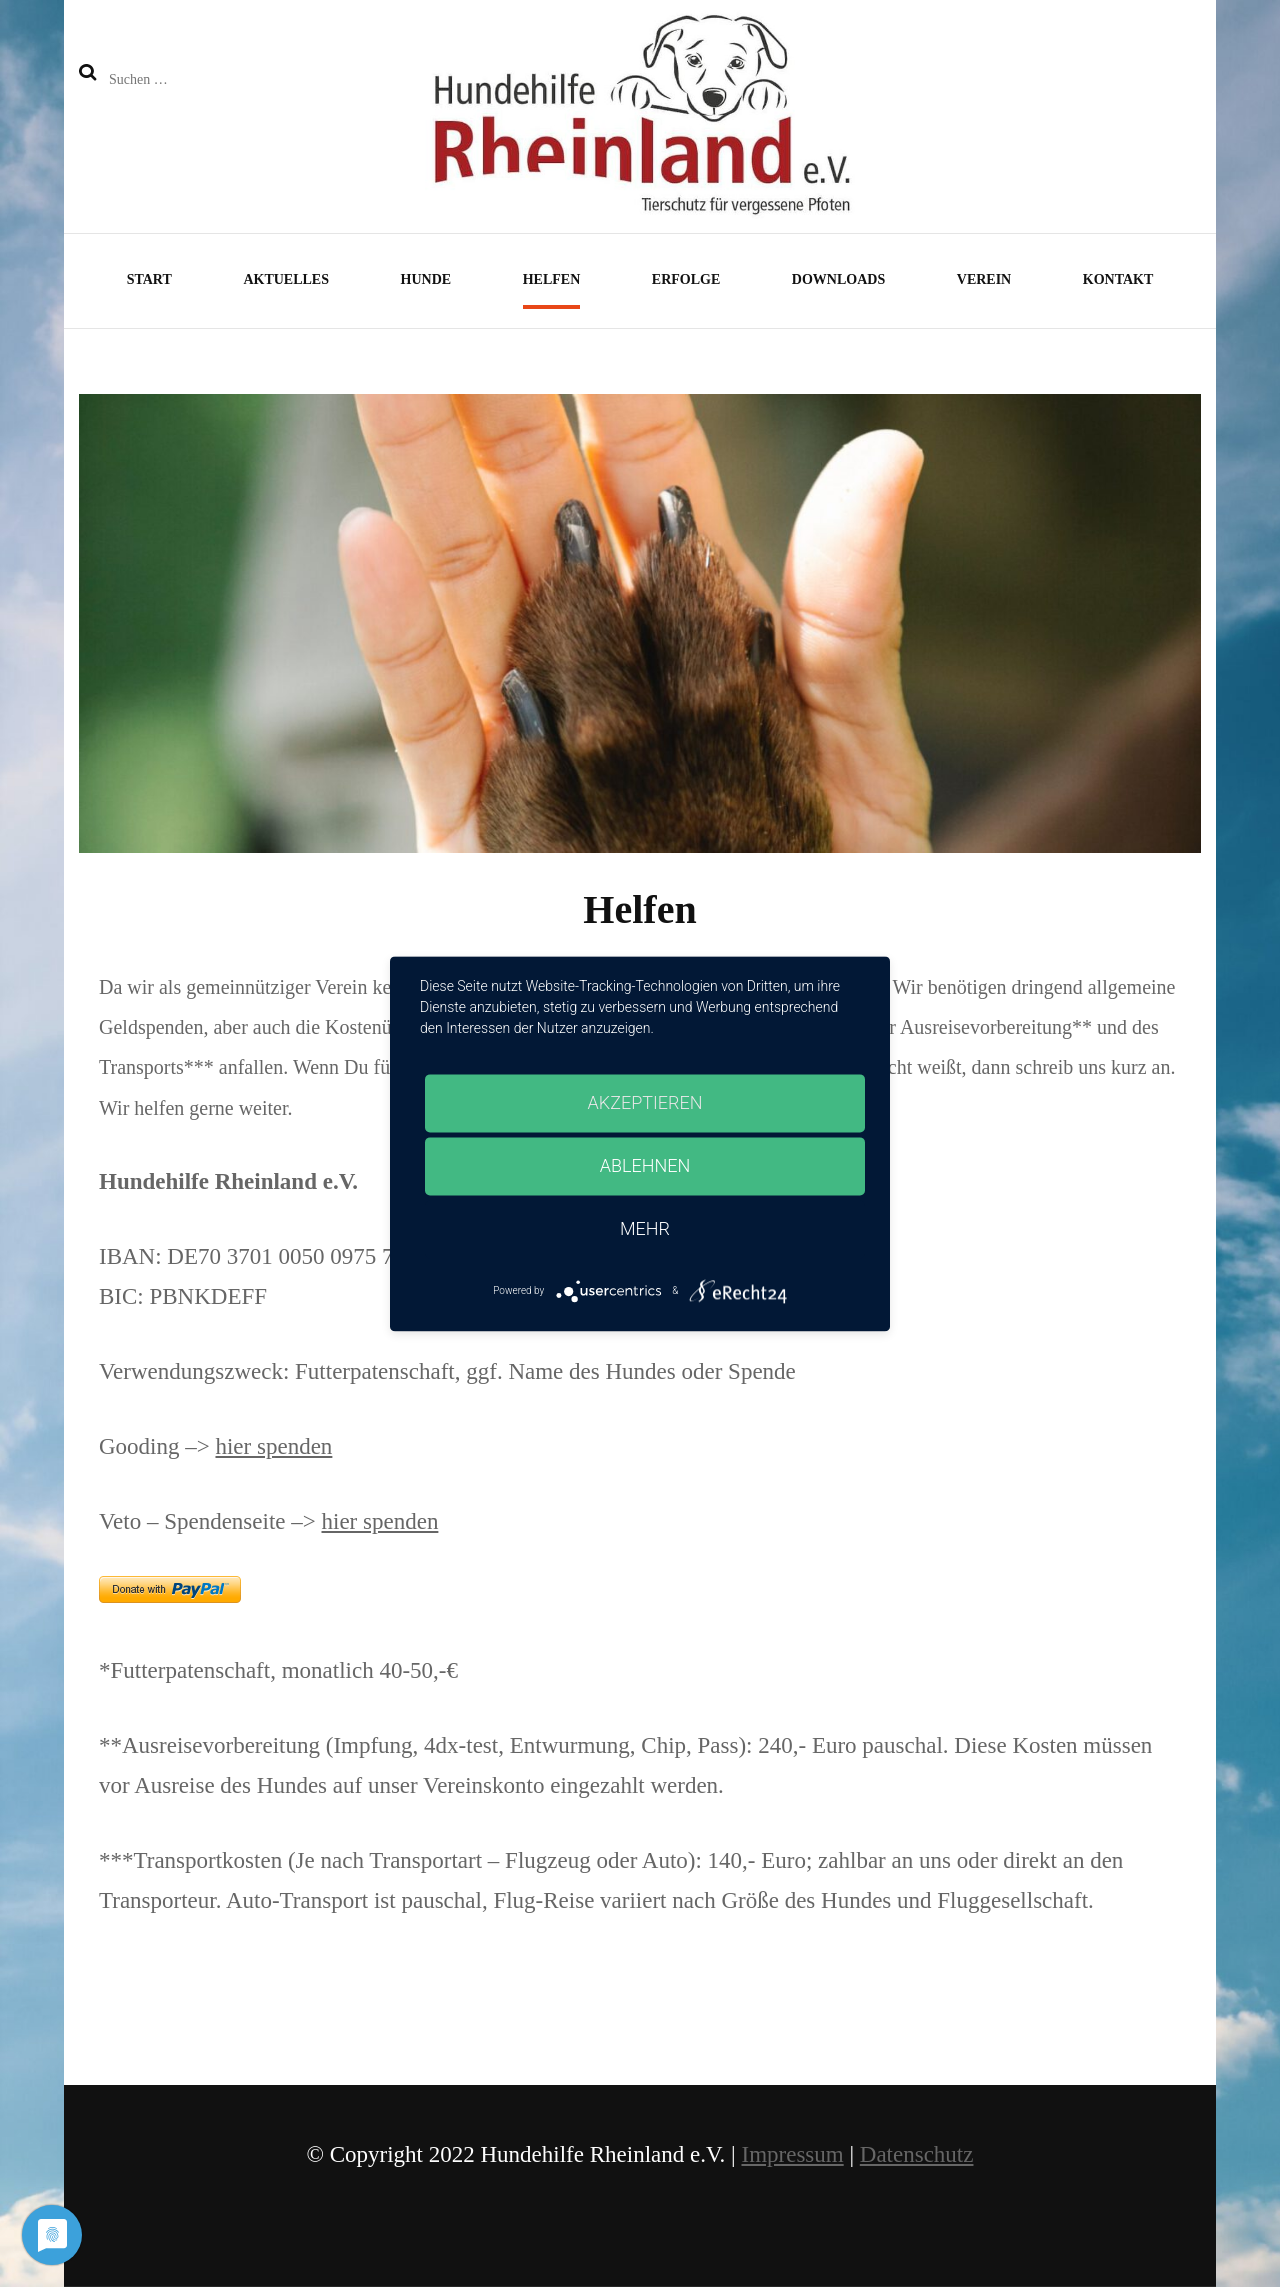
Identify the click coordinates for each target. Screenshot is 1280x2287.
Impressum (792, 2154)
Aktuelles (286, 279)
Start (149, 279)
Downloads (838, 279)
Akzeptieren (645, 1102)
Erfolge (686, 279)
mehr (645, 1228)
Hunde (426, 279)
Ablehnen (645, 1165)
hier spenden (273, 1446)
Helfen (552, 279)
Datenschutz (917, 2154)
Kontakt (1118, 279)
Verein (984, 279)
